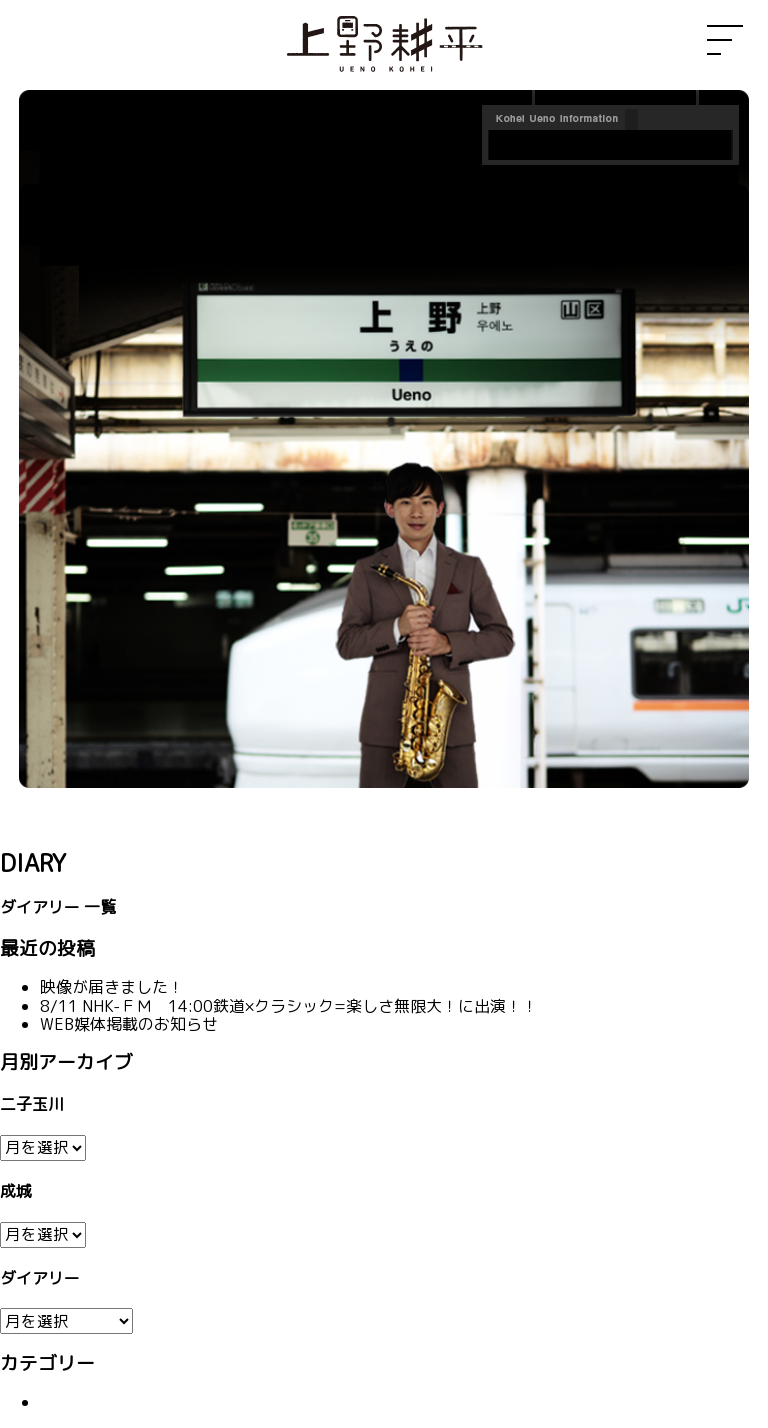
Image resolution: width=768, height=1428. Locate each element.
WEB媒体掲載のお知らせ (129, 1024)
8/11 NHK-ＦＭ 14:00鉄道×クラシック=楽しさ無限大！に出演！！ (289, 1006)
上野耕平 (384, 45)
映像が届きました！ (112, 987)
